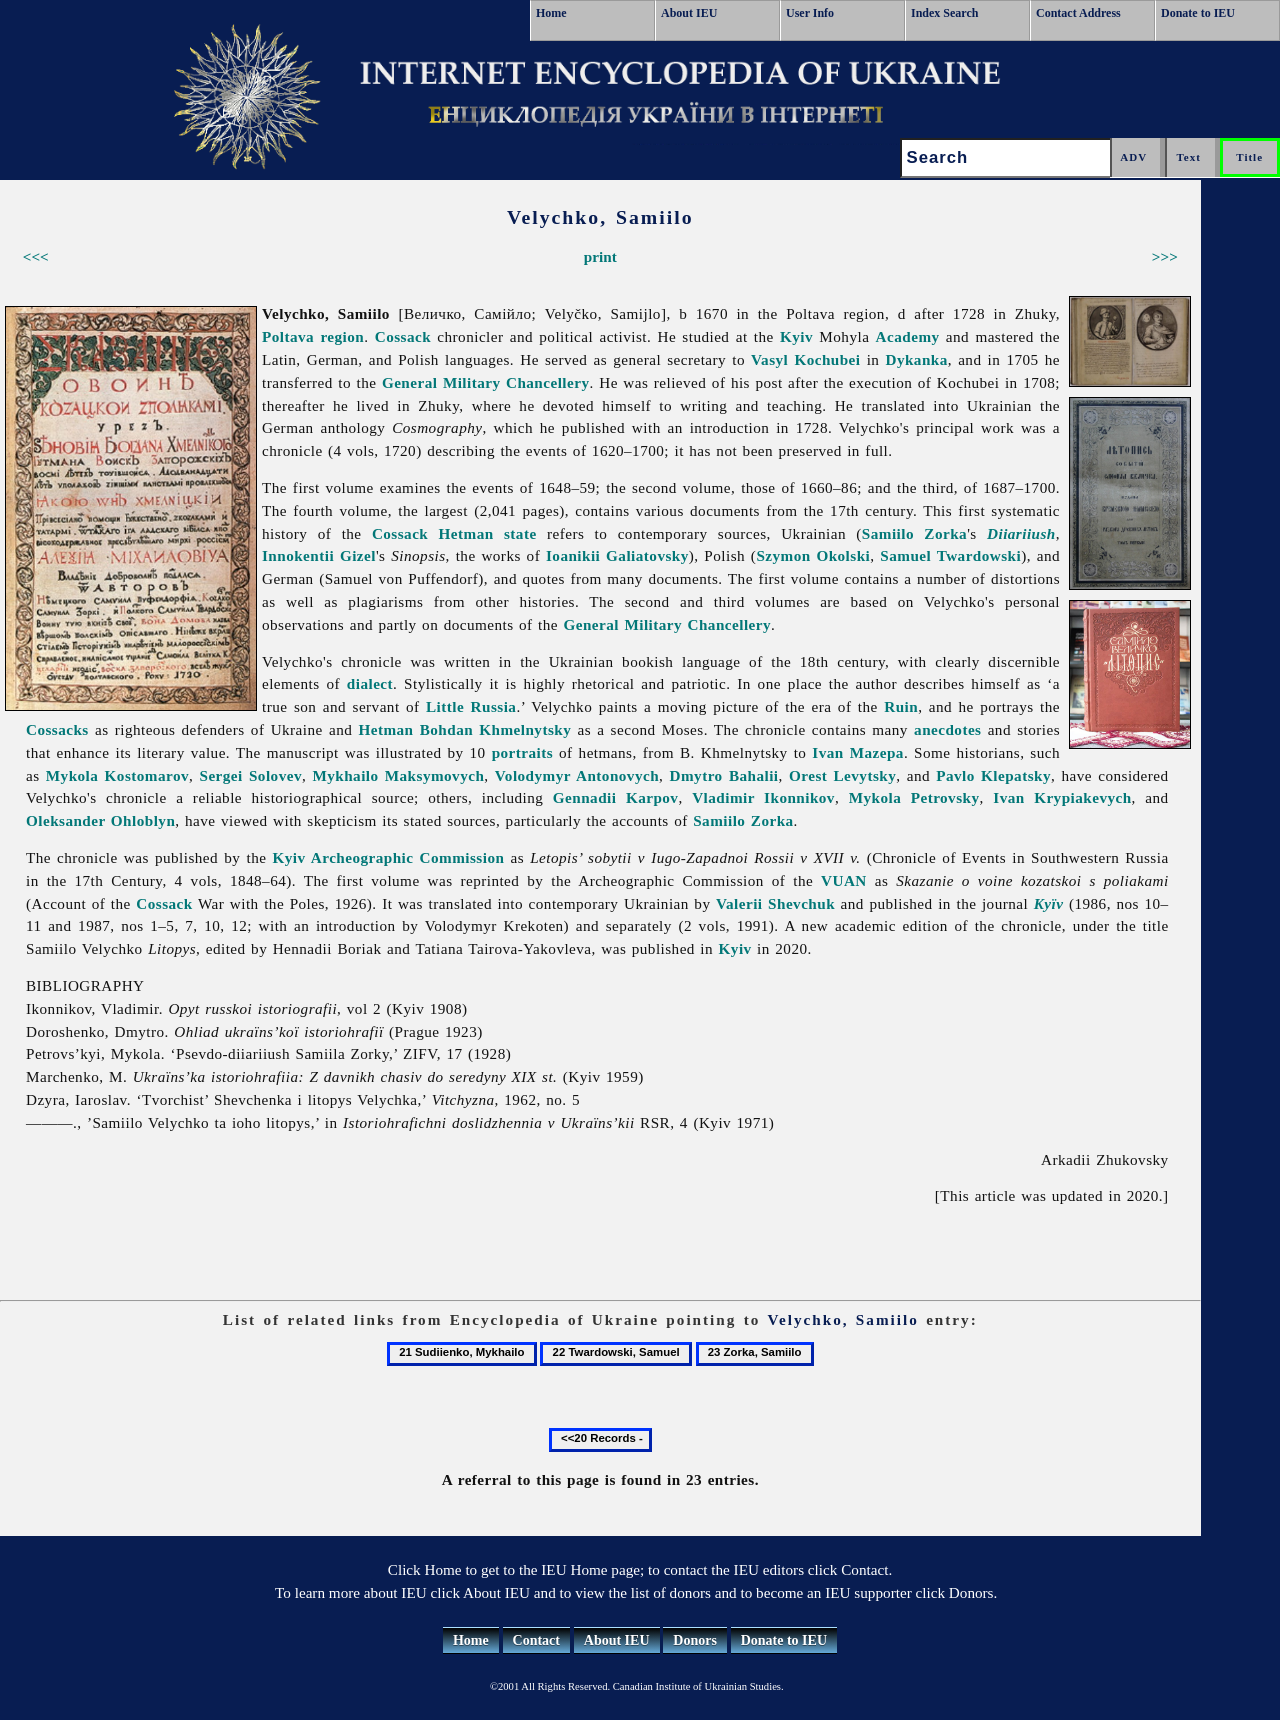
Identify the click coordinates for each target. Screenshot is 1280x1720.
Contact (536, 1640)
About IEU (689, 13)
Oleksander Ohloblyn (100, 820)
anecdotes (947, 729)
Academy (908, 336)
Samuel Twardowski (950, 555)
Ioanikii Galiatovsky (617, 555)
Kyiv (796, 336)
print (600, 256)
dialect (370, 683)
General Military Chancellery (486, 382)
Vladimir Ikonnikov (763, 797)
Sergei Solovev (251, 775)
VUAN (844, 880)
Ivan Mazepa (858, 752)
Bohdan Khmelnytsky (496, 729)
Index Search (944, 13)
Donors (695, 1640)
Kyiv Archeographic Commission (389, 857)
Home (551, 13)
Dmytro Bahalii (724, 775)
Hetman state (488, 533)
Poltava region (313, 336)
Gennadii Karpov (616, 797)
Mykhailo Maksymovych (398, 775)
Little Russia (471, 706)
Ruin (901, 706)
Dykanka (916, 359)
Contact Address (1078, 13)
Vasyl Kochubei (805, 359)
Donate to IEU (1198, 13)
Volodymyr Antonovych (577, 775)
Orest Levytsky (842, 775)
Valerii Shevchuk (775, 903)
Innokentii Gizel (319, 555)
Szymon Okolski (813, 555)
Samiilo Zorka (914, 533)
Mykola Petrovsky (914, 797)
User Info (810, 13)
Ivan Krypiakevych (1062, 797)
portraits (522, 752)
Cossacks (57, 729)
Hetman (385, 729)
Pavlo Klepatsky (993, 775)
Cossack (403, 336)
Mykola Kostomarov (117, 775)
